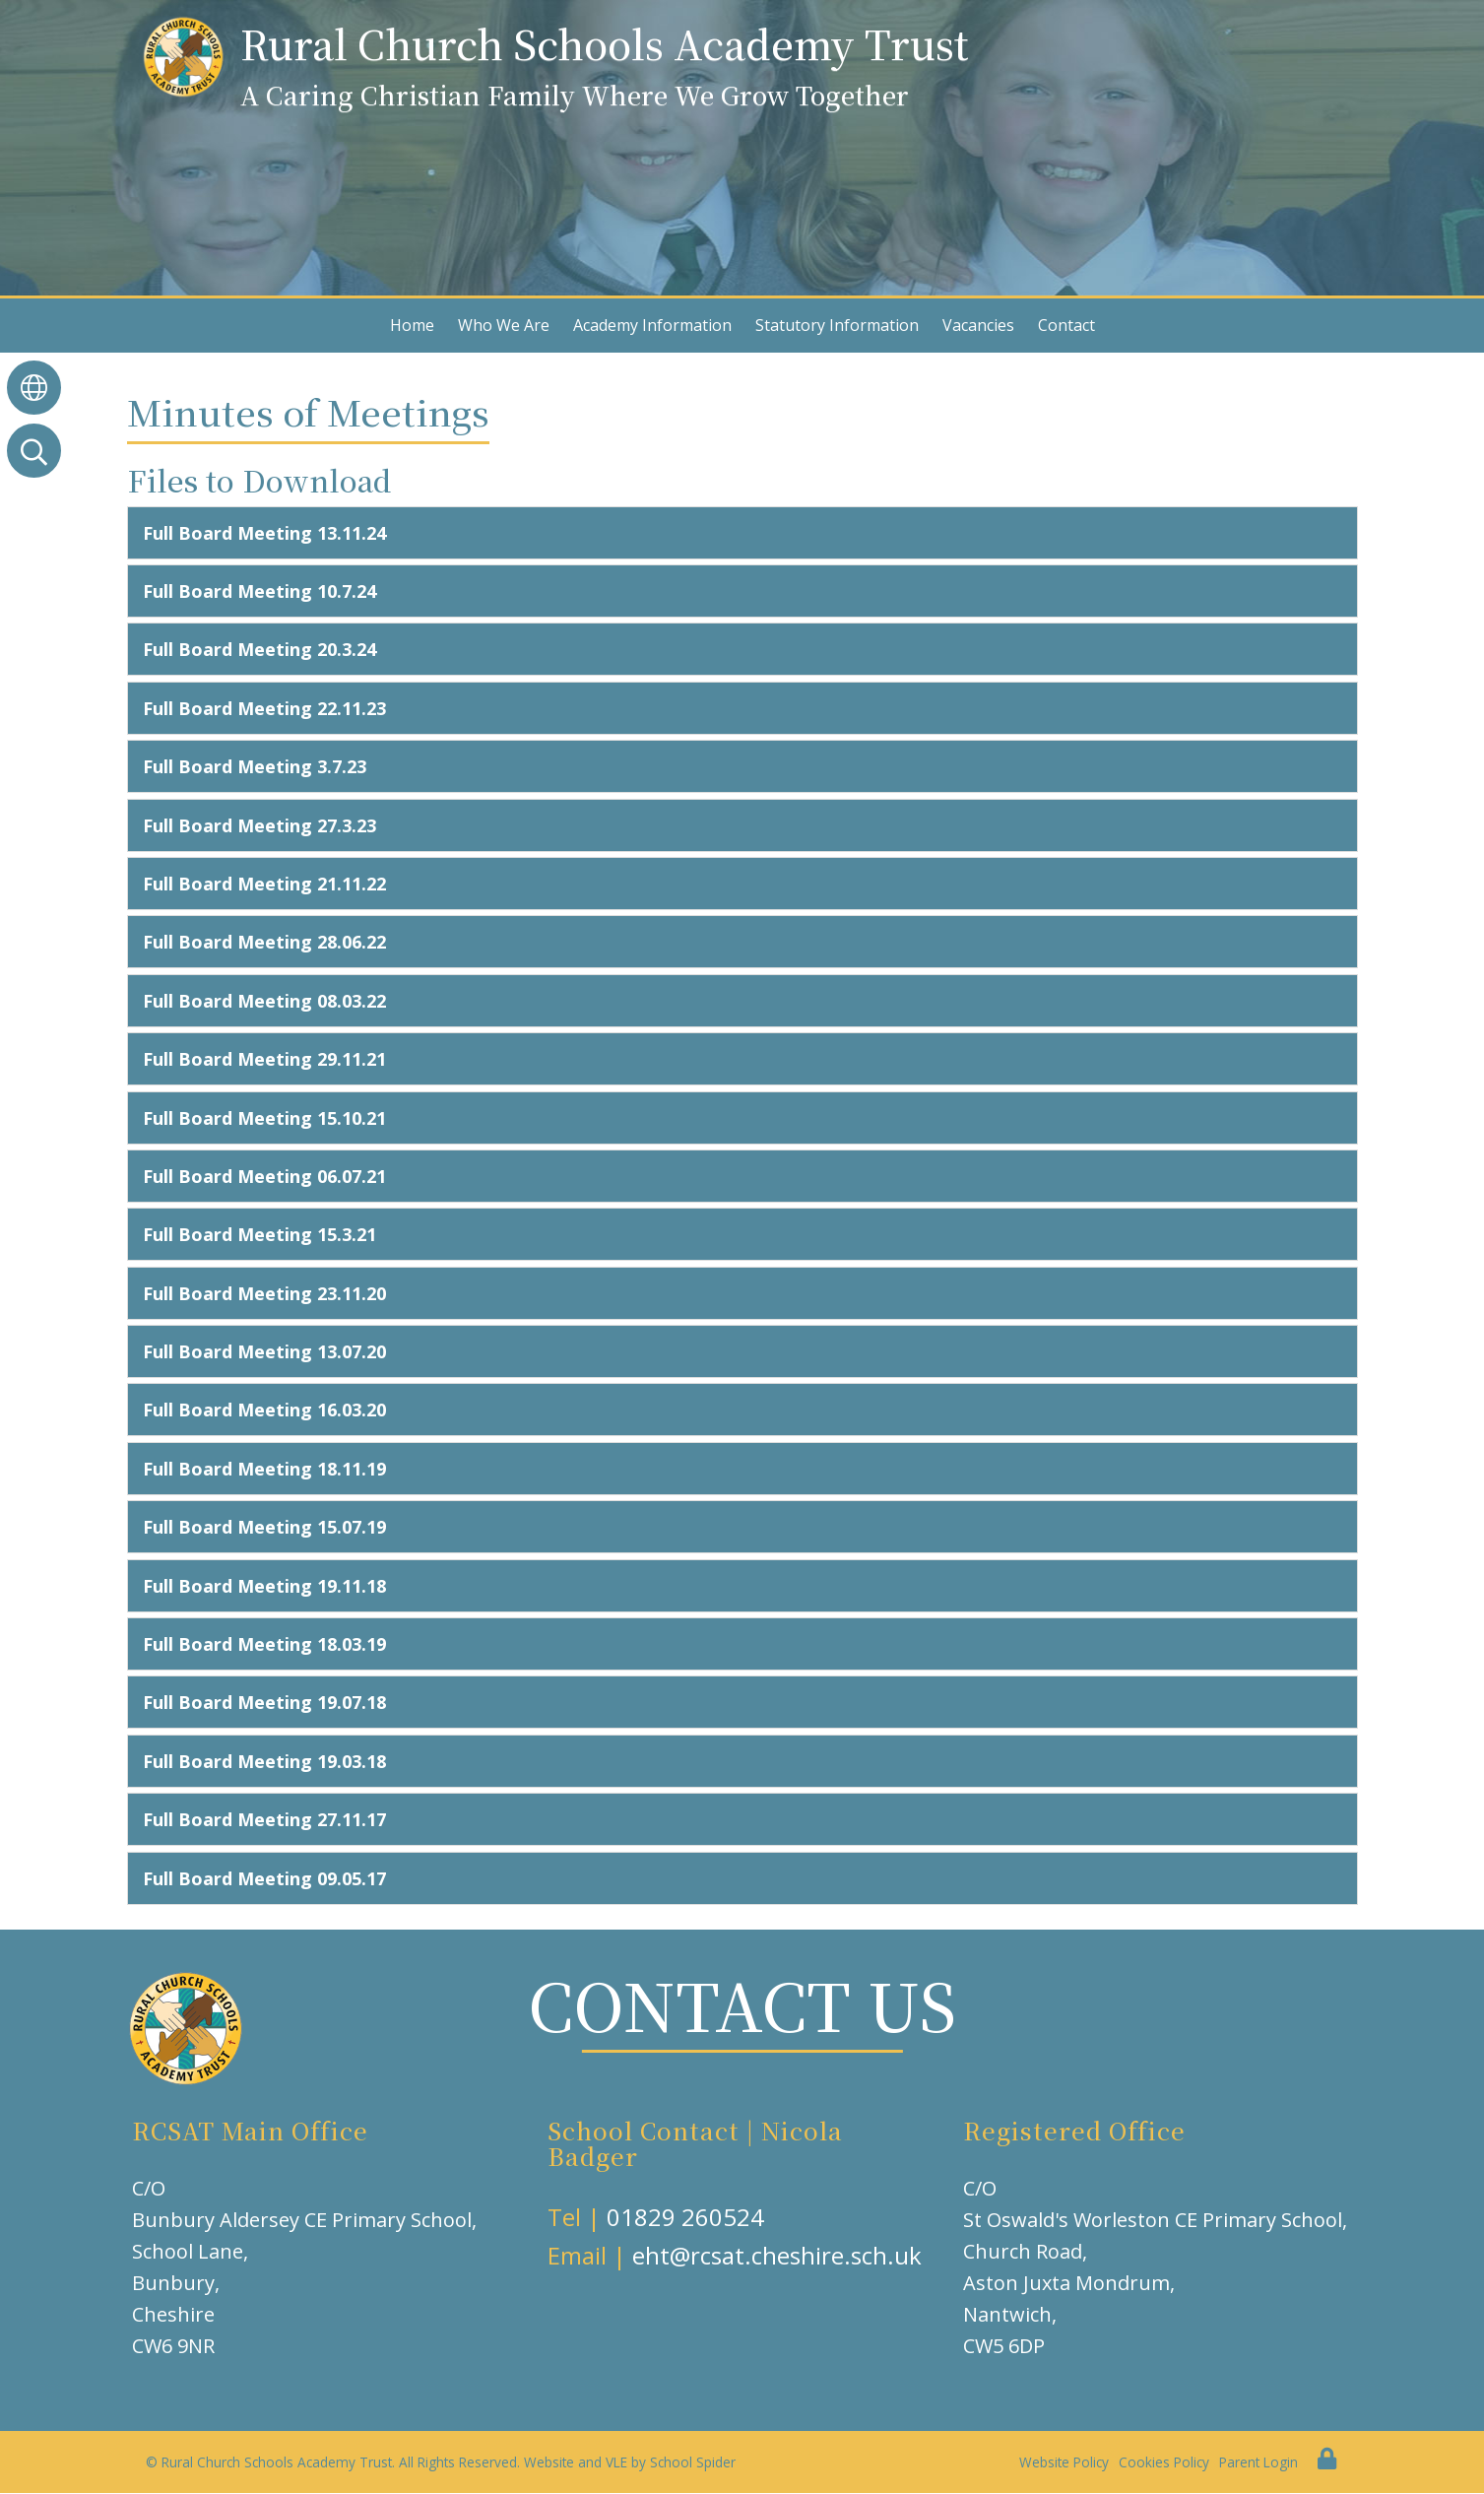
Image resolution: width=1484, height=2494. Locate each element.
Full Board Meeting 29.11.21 (264, 1059)
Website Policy (1064, 2462)
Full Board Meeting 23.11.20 (264, 1293)
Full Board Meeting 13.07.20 (264, 1351)
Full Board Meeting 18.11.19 (264, 1468)
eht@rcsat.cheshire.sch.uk (777, 2255)
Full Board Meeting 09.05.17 (264, 1878)
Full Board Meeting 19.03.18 (264, 1761)
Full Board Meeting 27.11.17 (264, 1819)
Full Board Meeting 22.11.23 (264, 708)
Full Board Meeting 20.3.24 (259, 649)
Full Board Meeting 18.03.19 (264, 1644)
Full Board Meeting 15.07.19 (264, 1527)
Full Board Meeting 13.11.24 (264, 533)
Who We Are (503, 325)
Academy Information (652, 325)
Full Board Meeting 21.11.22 (264, 883)
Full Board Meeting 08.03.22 (264, 1001)
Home (412, 325)
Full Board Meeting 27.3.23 (259, 825)
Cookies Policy (1164, 2462)
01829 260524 (685, 2216)
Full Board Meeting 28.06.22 (264, 941)
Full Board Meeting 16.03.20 (264, 1409)
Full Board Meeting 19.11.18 (264, 1586)
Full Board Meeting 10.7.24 (259, 591)
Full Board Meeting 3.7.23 (254, 766)
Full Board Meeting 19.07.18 (264, 1702)
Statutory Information (837, 325)
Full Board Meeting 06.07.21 (264, 1176)
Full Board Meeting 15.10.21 (264, 1118)
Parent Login (1258, 2462)
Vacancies (978, 325)
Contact (1066, 325)
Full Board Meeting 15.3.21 (259, 1234)
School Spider (693, 2462)
